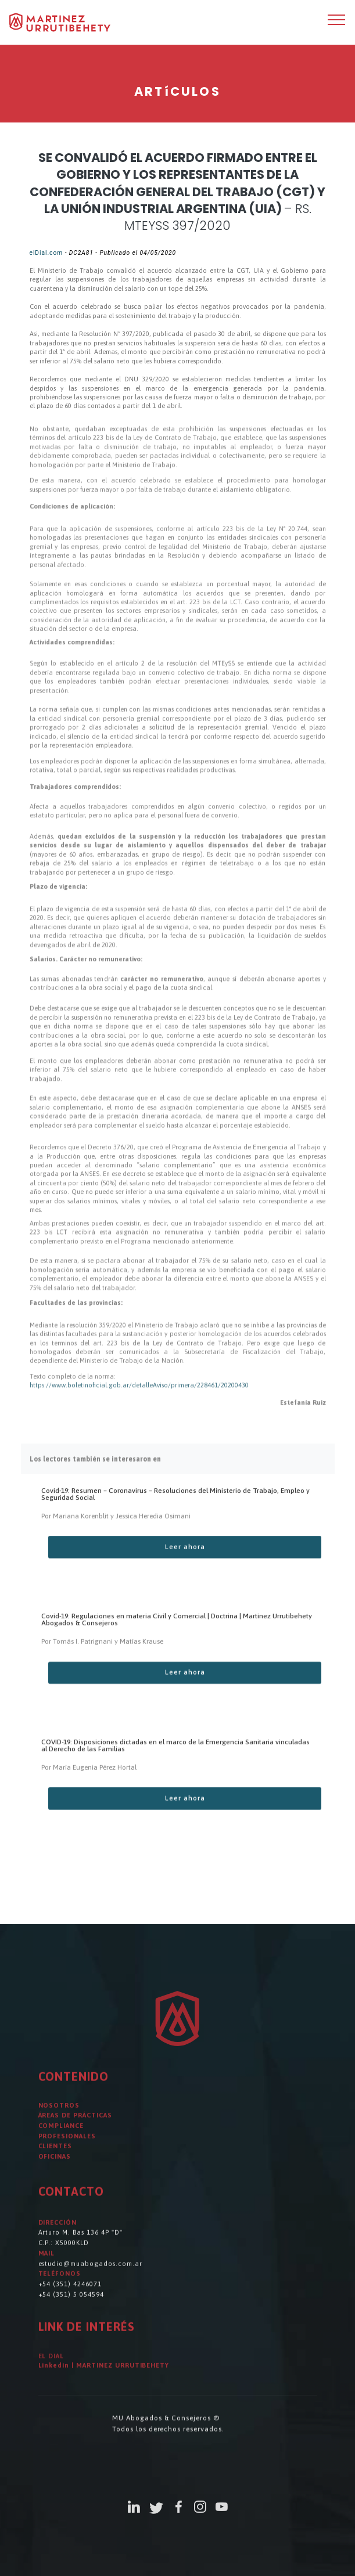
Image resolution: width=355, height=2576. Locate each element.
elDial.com (46, 253)
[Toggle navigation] (337, 19)
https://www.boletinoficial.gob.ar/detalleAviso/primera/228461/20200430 (139, 1395)
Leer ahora (185, 1560)
